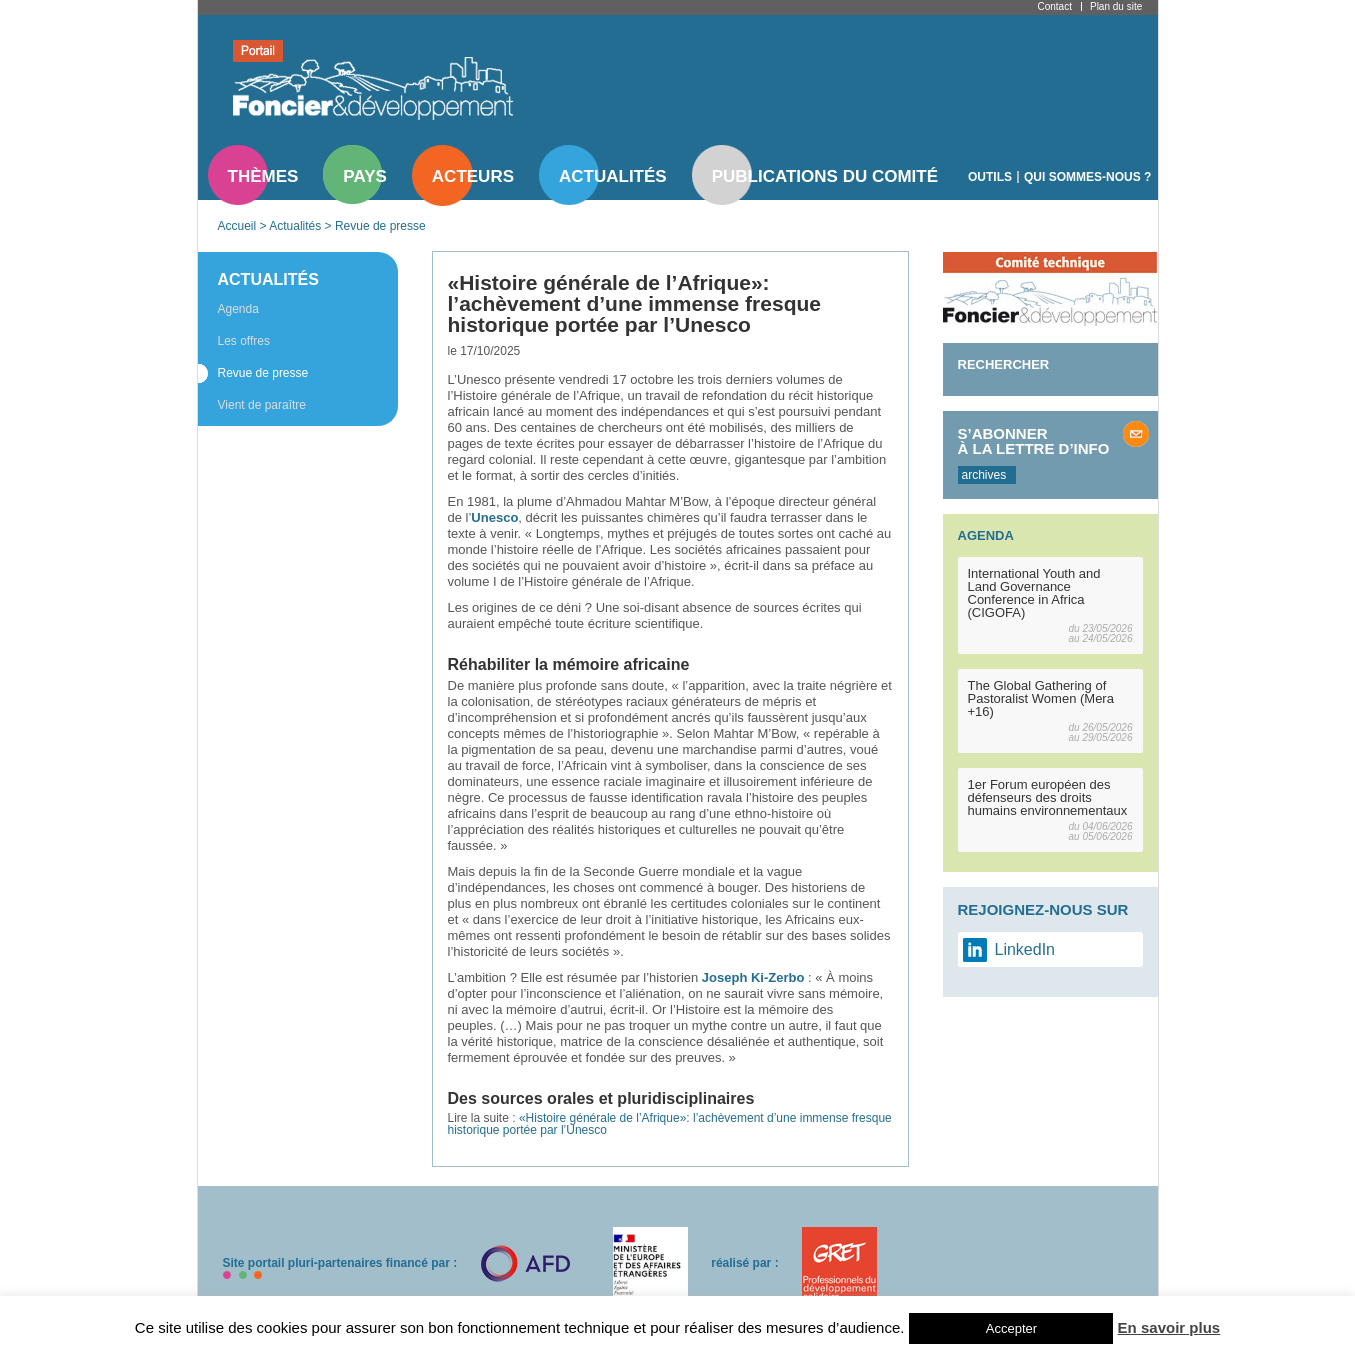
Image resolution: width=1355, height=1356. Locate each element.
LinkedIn (1025, 949)
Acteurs (473, 176)
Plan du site (1116, 6)
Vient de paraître (262, 405)
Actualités (613, 176)
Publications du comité (825, 176)
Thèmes (263, 176)
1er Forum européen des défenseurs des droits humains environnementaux (1048, 797)
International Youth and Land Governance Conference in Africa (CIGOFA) (1034, 593)
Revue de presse (380, 226)
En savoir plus (1169, 1327)
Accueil (237, 226)
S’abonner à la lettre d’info (1034, 441)
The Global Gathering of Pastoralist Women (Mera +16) (1041, 698)
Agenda (238, 309)
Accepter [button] (1011, 1328)
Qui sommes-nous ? (1087, 177)
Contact (1055, 6)
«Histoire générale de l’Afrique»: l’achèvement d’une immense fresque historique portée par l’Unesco (670, 1124)
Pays (364, 176)
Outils (990, 177)
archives (984, 475)
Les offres (244, 341)
